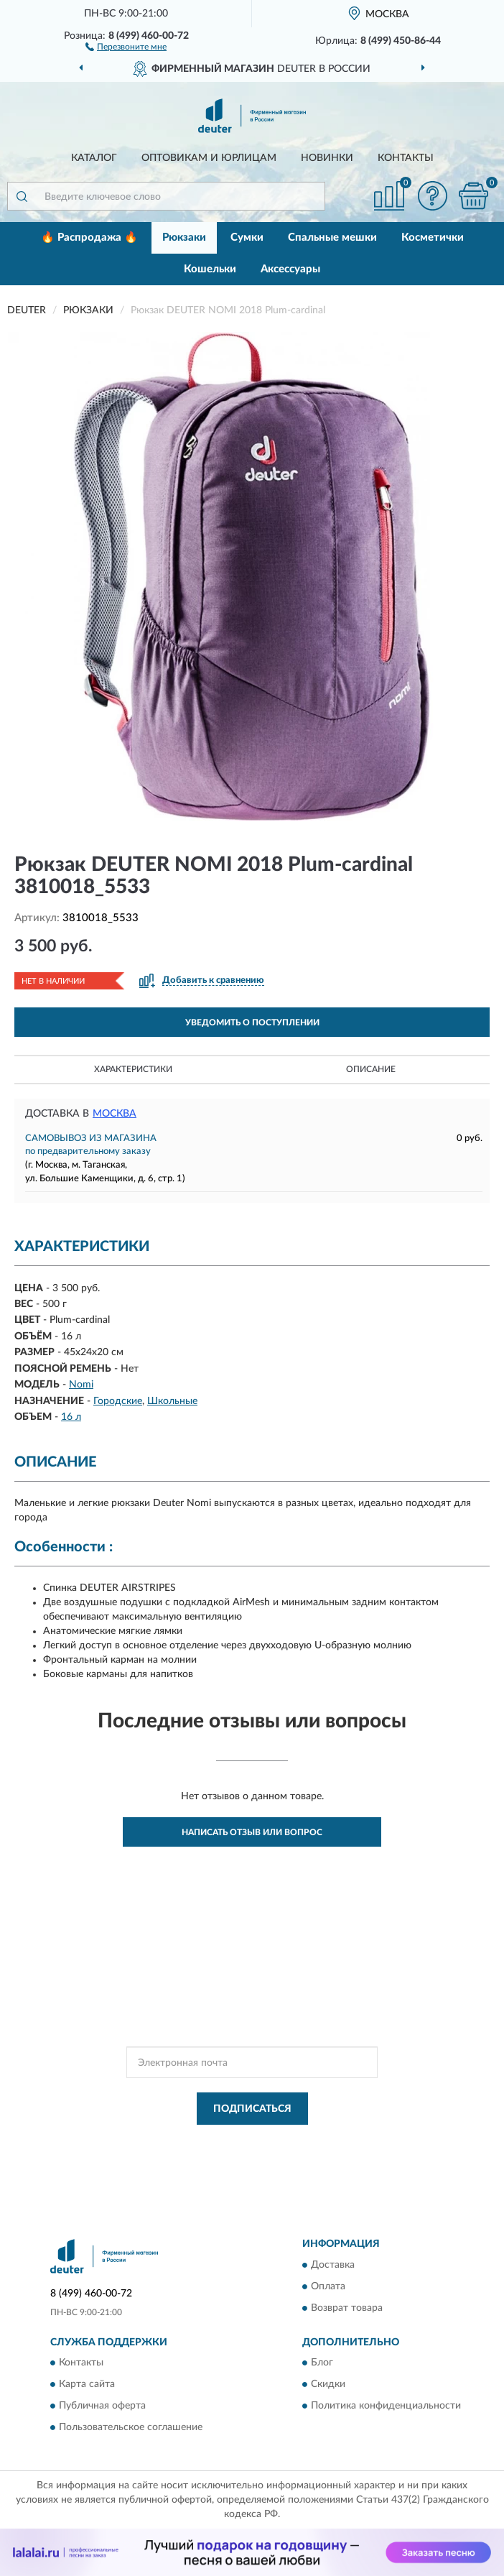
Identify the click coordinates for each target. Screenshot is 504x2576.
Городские (117, 1401)
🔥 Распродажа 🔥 (89, 237)
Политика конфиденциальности (386, 2406)
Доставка (333, 2265)
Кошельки (210, 269)
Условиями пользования (237, 2153)
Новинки (327, 158)
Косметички (432, 237)
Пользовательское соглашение (130, 2427)
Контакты (406, 158)
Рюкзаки (184, 237)
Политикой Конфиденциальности (322, 2141)
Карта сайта (87, 2384)
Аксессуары (290, 269)
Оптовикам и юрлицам (208, 158)
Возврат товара (347, 2308)
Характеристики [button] (133, 1069)
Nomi (81, 1385)
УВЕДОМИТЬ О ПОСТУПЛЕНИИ (252, 1022)
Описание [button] (371, 1069)
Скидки (328, 2384)
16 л (71, 1417)
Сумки (246, 237)
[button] (126, 46)
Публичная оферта (102, 2406)
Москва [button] (114, 1114)
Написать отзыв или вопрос (252, 1832)
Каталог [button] (94, 158)
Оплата (328, 2286)
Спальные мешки (332, 237)
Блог (322, 2363)
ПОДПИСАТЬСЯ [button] (252, 2109)
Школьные (172, 1401)
